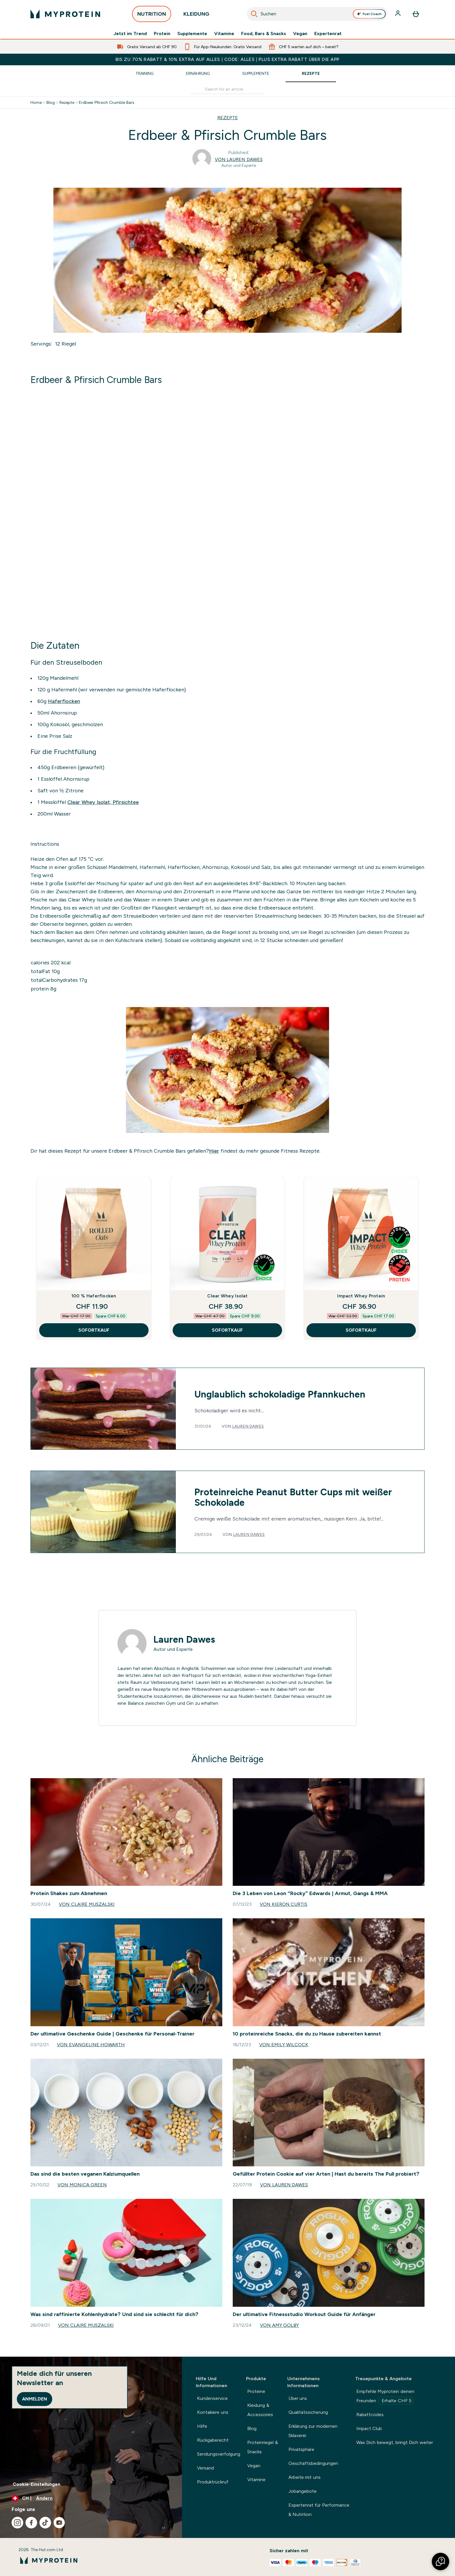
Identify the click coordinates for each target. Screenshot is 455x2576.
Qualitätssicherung (308, 2412)
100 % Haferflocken (93, 1295)
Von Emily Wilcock (283, 2044)
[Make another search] (227, 89)
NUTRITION (151, 15)
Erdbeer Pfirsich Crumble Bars (106, 102)
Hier (214, 1151)
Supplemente (192, 33)
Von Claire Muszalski (87, 1904)
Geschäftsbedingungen (313, 2463)
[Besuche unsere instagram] (17, 2522)
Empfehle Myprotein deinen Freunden (385, 2397)
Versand (205, 2467)
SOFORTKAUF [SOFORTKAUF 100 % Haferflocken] (93, 1330)
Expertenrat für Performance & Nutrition (318, 2510)
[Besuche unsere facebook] (31, 2522)
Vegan (300, 33)
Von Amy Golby (279, 2325)
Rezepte (311, 73)
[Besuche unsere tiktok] (45, 2522)
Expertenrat (328, 33)
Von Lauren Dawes (239, 159)
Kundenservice (212, 2398)
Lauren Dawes (248, 1426)
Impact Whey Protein (361, 1295)
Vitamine (224, 33)
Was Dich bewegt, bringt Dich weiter (394, 2442)
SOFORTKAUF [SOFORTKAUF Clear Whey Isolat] (227, 1330)
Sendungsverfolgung (218, 2454)
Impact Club (369, 2428)
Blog (50, 102)
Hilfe (202, 2426)
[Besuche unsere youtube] (59, 2522)
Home (36, 102)
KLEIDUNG (196, 15)
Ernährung (198, 73)
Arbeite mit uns (304, 2477)
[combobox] (317, 14)
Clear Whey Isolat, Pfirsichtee (103, 802)
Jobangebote (302, 2491)
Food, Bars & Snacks (263, 33)
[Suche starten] (254, 14)
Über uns (297, 2398)
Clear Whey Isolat (227, 1295)
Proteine (256, 2391)
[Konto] (398, 14)
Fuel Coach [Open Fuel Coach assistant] (369, 14)
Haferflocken (64, 701)
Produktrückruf (212, 2481)
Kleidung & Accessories (260, 2410)
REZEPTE (227, 117)
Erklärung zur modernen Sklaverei (312, 2431)
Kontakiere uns (212, 2412)
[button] (440, 2561)
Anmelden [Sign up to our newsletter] (34, 2398)
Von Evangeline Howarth (91, 2044)
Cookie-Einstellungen (36, 2484)
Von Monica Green (82, 2184)
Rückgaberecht (213, 2440)
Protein (162, 33)
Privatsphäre (301, 2449)
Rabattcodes (370, 2414)
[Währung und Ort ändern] (91, 2498)
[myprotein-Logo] (65, 14)
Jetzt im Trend (130, 33)
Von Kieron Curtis (283, 1904)
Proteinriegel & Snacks (262, 2447)
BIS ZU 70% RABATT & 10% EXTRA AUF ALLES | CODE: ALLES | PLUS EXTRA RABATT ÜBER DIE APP (227, 59)
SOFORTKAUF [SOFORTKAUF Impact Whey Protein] (361, 1330)
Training (145, 73)
